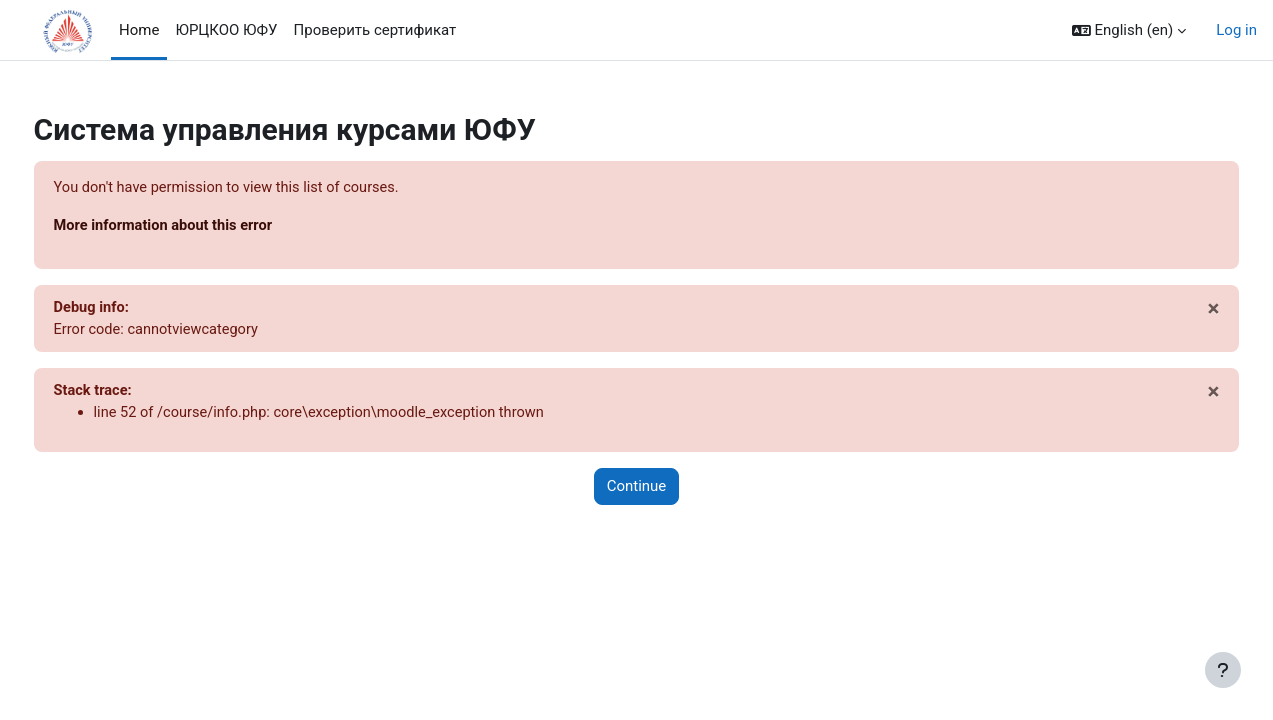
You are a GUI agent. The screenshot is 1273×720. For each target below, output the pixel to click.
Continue (637, 490)
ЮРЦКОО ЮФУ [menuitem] (226, 30)
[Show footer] (1223, 670)
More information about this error (203, 227)
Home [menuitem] (139, 30)
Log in (1236, 30)
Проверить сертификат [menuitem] (375, 30)
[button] (1129, 30)
